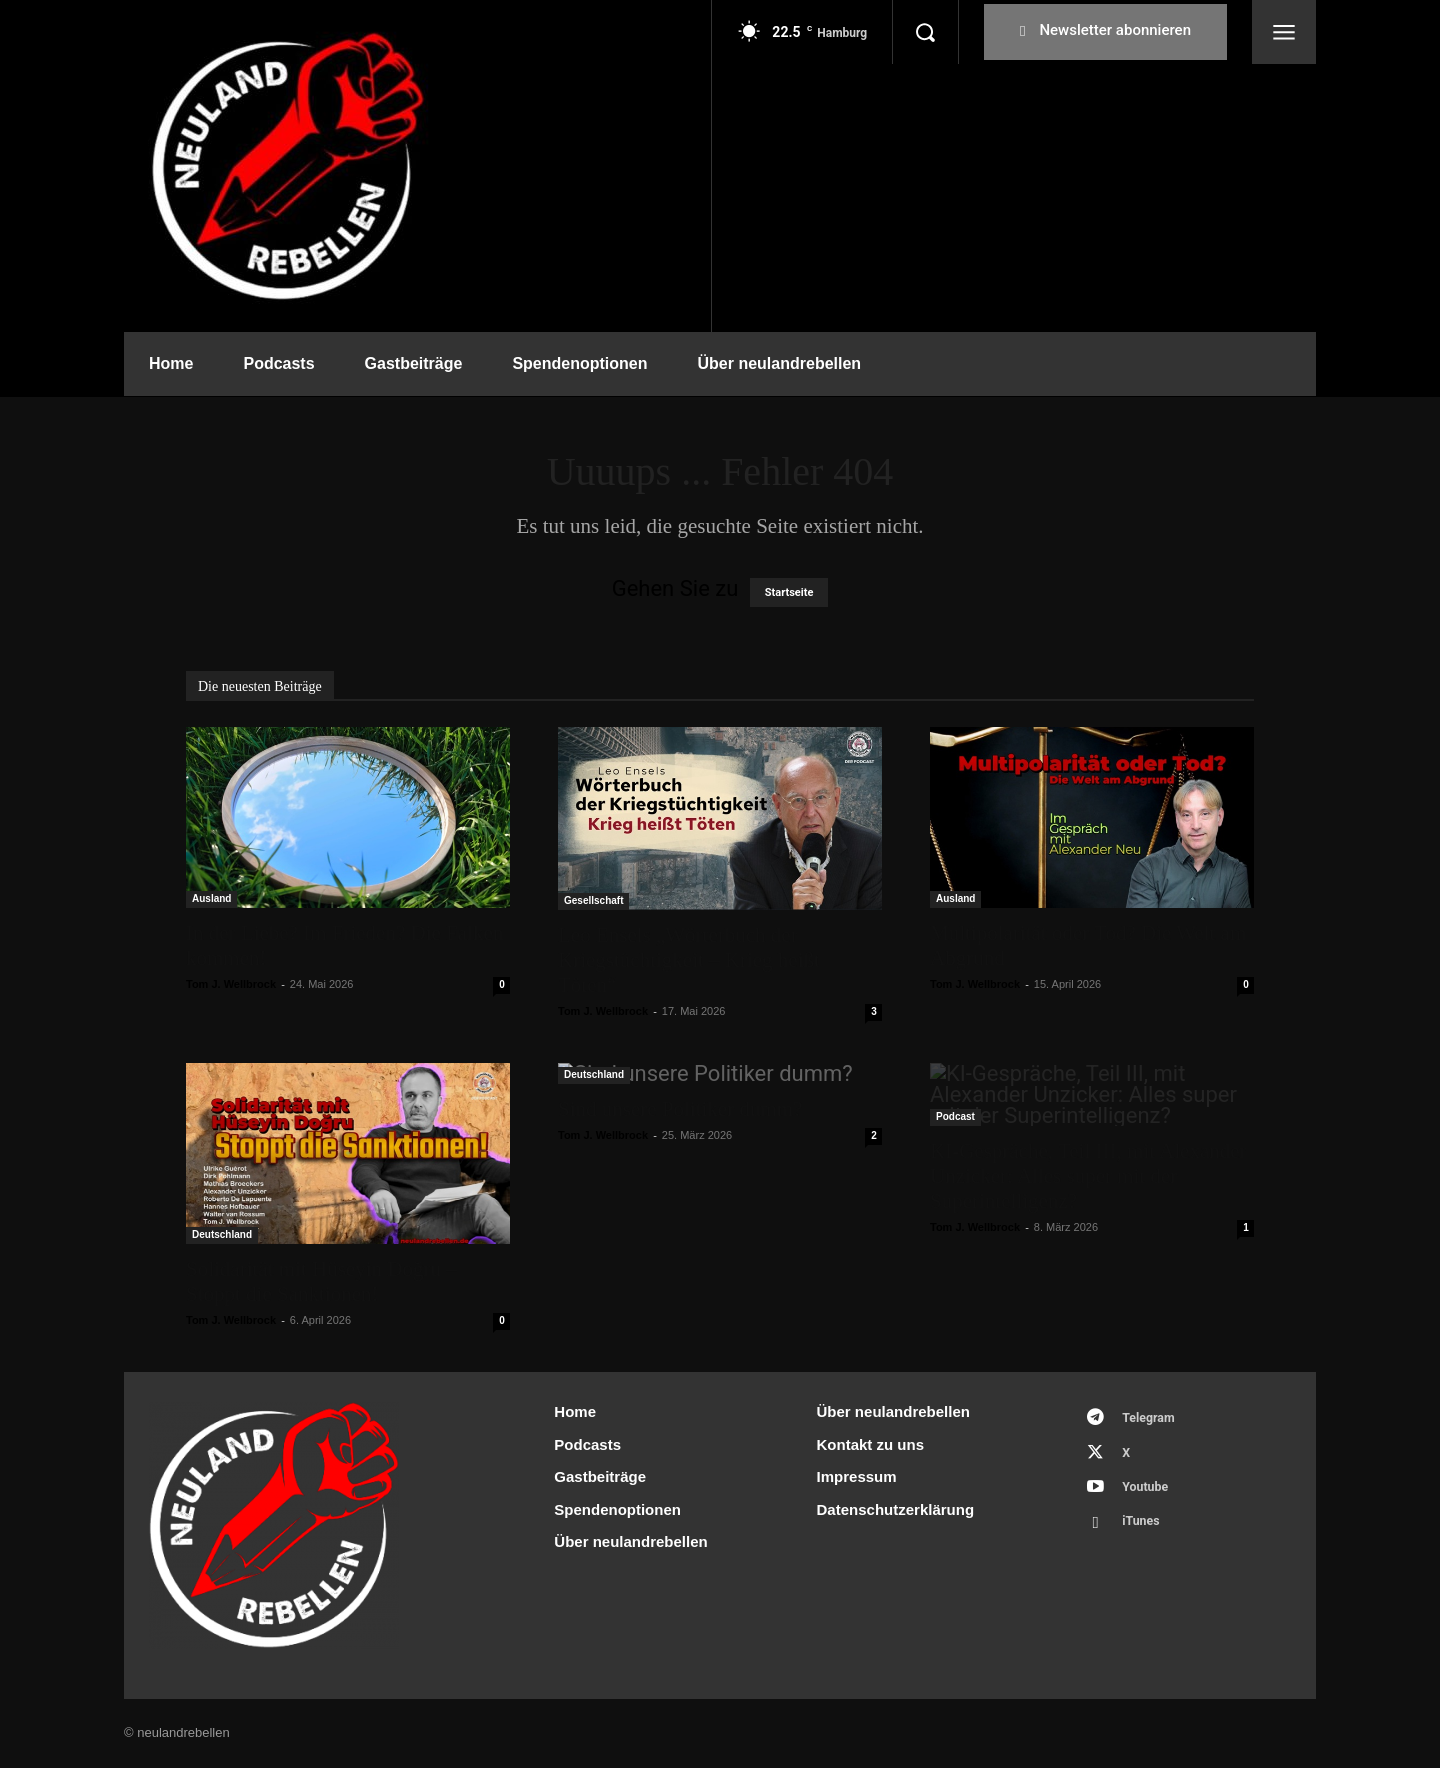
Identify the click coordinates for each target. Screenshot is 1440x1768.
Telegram (1152, 1419)
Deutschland (222, 1234)
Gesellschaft (593, 900)
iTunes (1144, 1530)
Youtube (1149, 1493)
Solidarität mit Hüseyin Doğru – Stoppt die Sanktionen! (321, 1281)
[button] (925, 32)
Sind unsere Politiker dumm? (680, 1109)
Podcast (955, 1116)
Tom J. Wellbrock (231, 984)
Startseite (789, 592)
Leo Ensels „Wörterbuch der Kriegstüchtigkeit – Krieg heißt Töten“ (689, 960)
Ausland (211, 898)
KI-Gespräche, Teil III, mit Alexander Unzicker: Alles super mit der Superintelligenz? (1088, 1176)
